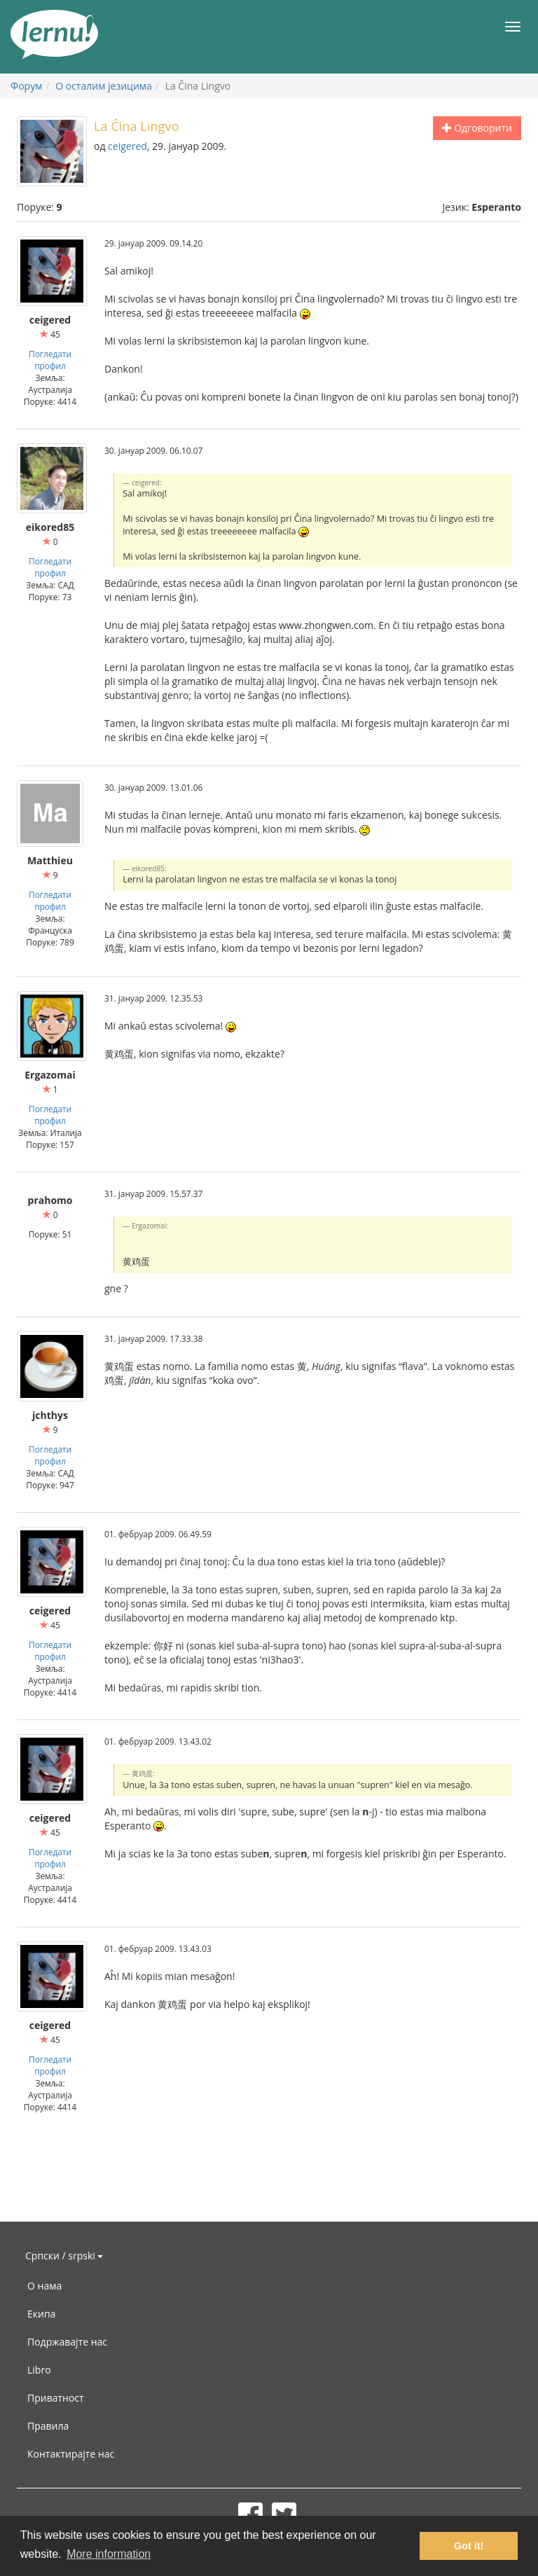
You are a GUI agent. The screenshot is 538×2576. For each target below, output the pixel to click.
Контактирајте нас (70, 2453)
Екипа (41, 2313)
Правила (48, 2425)
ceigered (127, 146)
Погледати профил (50, 359)
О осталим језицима (103, 85)
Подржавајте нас (67, 2341)
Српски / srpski (64, 2255)
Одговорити (477, 127)
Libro (39, 2369)
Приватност (55, 2397)
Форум (26, 85)
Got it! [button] (468, 2545)
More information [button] (109, 2554)
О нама (44, 2285)
